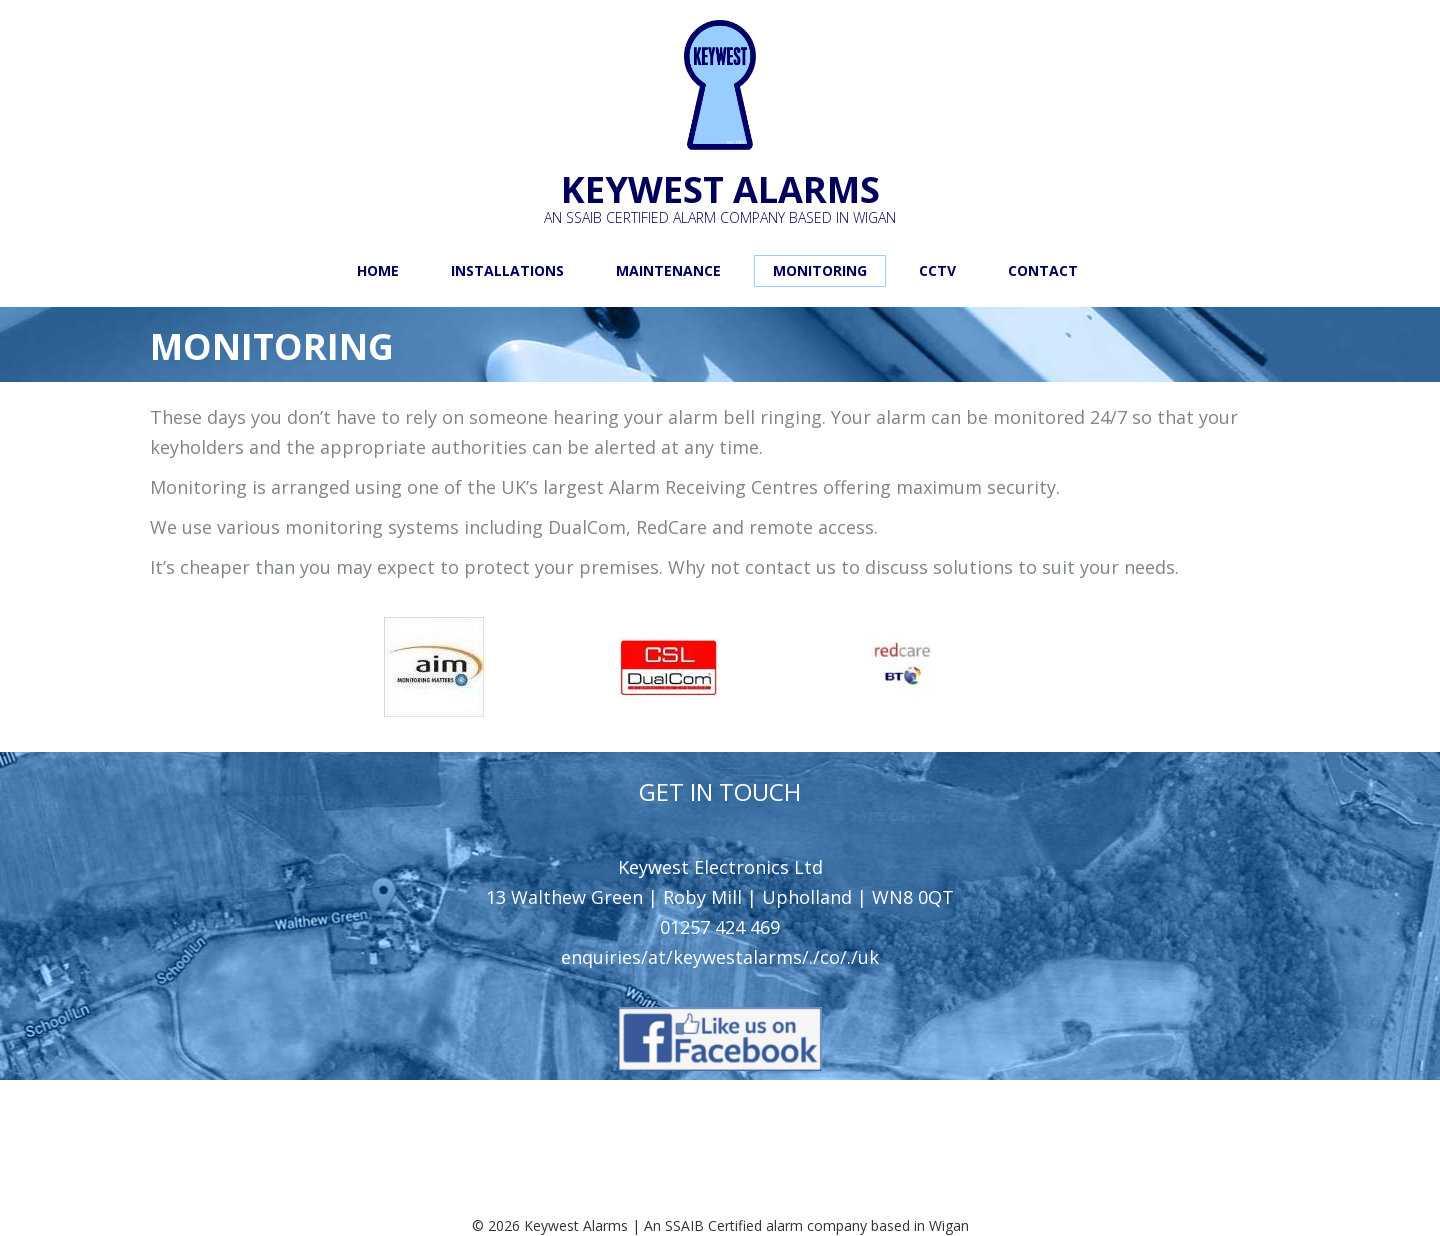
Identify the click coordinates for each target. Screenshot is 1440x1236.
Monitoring (820, 270)
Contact (1043, 270)
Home (378, 270)
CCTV (937, 270)
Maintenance (668, 270)
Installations (507, 270)
